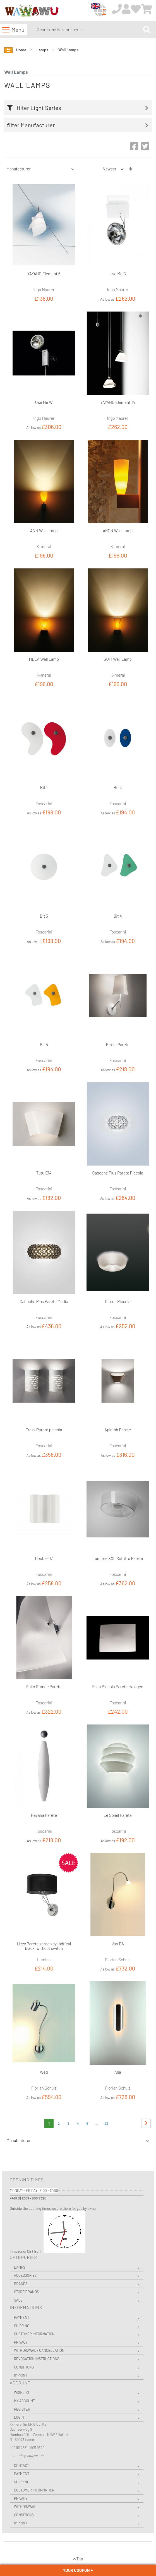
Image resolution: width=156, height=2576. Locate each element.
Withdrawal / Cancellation (39, 2350)
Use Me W (44, 402)
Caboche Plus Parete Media (44, 1301)
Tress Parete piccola (44, 1429)
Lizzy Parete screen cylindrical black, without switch (44, 1946)
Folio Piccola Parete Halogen (117, 1686)
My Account (24, 2401)
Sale (18, 2300)
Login (19, 2417)
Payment (21, 2317)
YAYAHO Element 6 (43, 273)
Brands (21, 2283)
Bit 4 (118, 915)
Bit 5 (44, 1044)
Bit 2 (118, 787)
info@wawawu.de (31, 2456)
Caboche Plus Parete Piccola (117, 1172)
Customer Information (34, 2334)
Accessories (25, 2275)
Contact (21, 2465)
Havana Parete (44, 1815)
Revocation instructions (36, 2358)
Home (21, 49)
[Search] (147, 29)
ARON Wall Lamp (118, 530)
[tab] (79, 108)
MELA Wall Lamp (44, 659)
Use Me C (117, 273)
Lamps (43, 49)
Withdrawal (25, 2506)
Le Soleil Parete (118, 1815)
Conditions (24, 2367)
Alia (117, 2072)
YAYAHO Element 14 (117, 402)
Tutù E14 (44, 1172)
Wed (44, 2072)
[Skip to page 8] (97, 2123)
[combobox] (89, 29)
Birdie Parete (117, 1044)
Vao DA (117, 1943)
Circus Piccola (117, 1301)
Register (22, 2409)
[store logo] (31, 10)
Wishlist (22, 2392)
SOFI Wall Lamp (118, 659)
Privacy (20, 2342)
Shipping (21, 2326)
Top (78, 2558)
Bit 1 (44, 787)
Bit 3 (44, 915)
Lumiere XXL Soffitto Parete (117, 1558)
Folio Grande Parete (43, 1686)
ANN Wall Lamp (44, 530)
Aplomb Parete (117, 1429)
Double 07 (44, 1558)
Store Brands (26, 2292)
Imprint (20, 2375)
